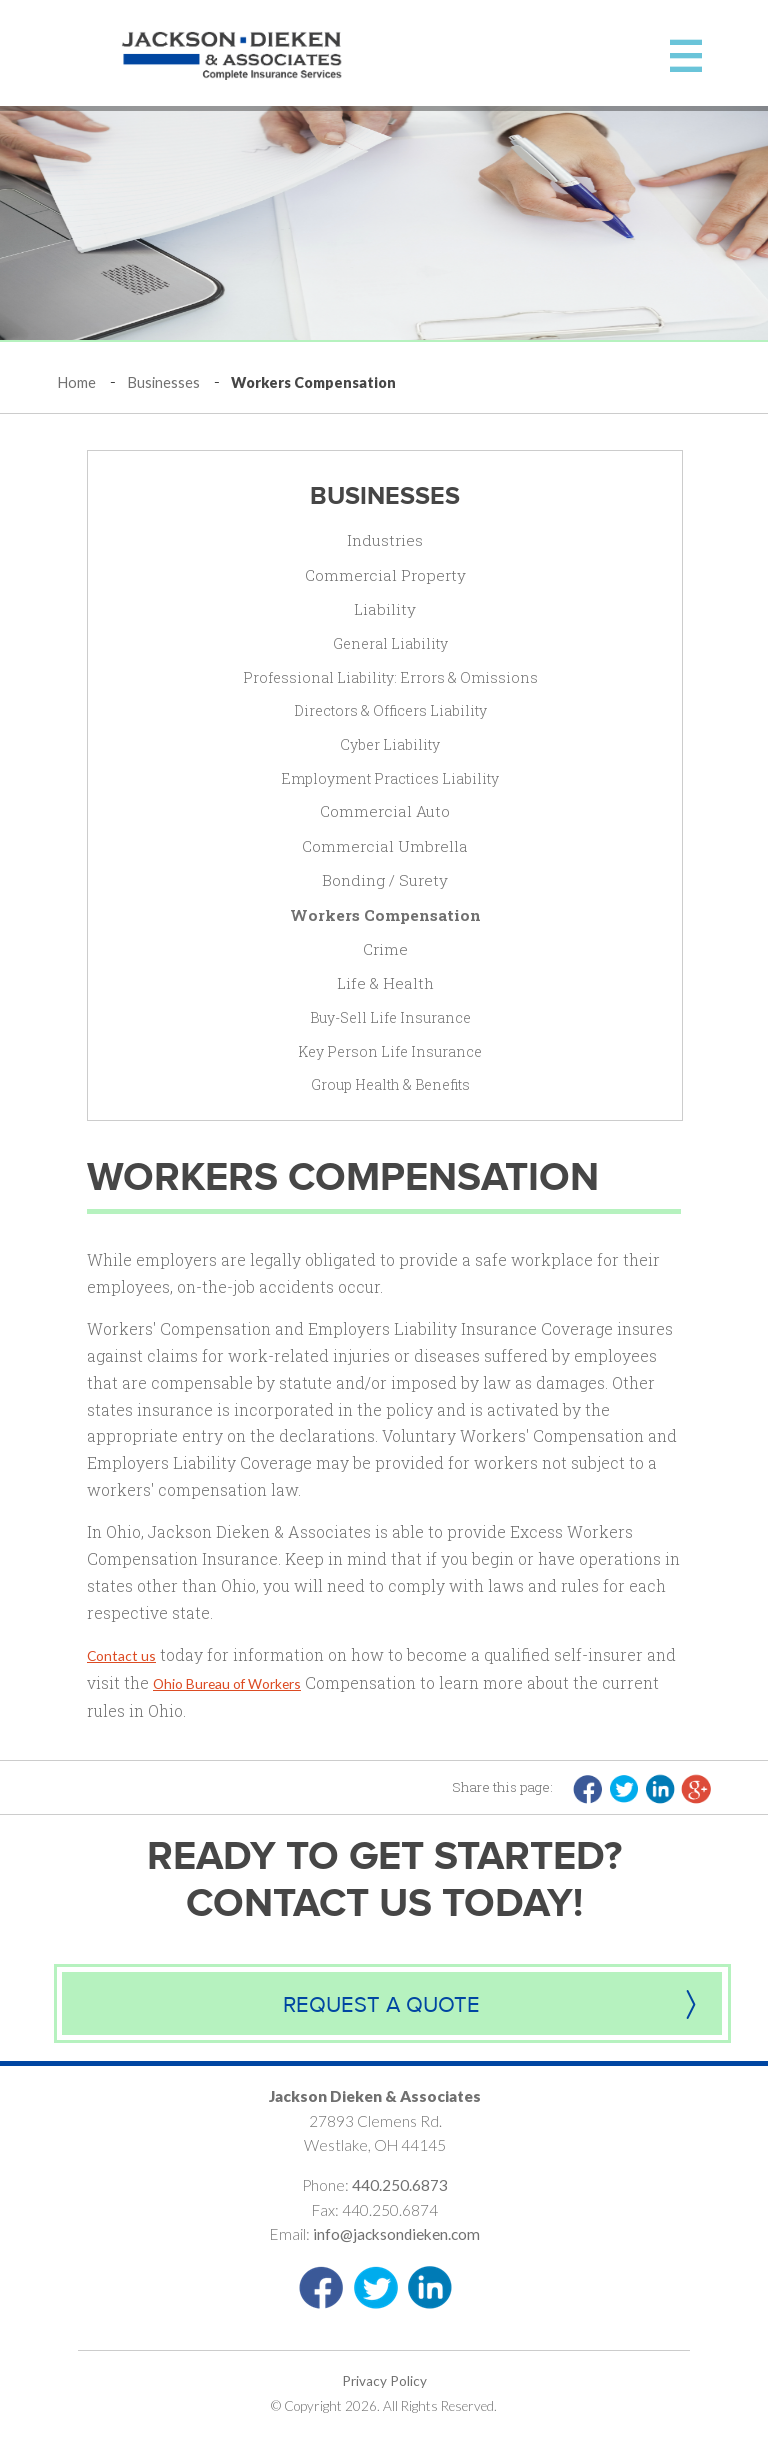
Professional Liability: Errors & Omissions (390, 677)
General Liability (390, 643)
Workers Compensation (385, 915)
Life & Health (385, 983)
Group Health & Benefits (390, 1084)
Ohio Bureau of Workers (227, 1683)
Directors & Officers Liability (390, 710)
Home (77, 382)
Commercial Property (385, 575)
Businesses (164, 382)
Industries (385, 540)
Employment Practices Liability (390, 778)
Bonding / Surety (385, 880)
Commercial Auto (385, 811)
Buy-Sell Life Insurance (390, 1017)
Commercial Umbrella (385, 846)
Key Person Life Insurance (390, 1051)
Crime (385, 949)
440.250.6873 (400, 2185)
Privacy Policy (384, 2381)
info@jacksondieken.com (396, 2234)
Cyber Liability (390, 744)
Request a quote (381, 2005)
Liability (385, 609)
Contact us (121, 1655)
